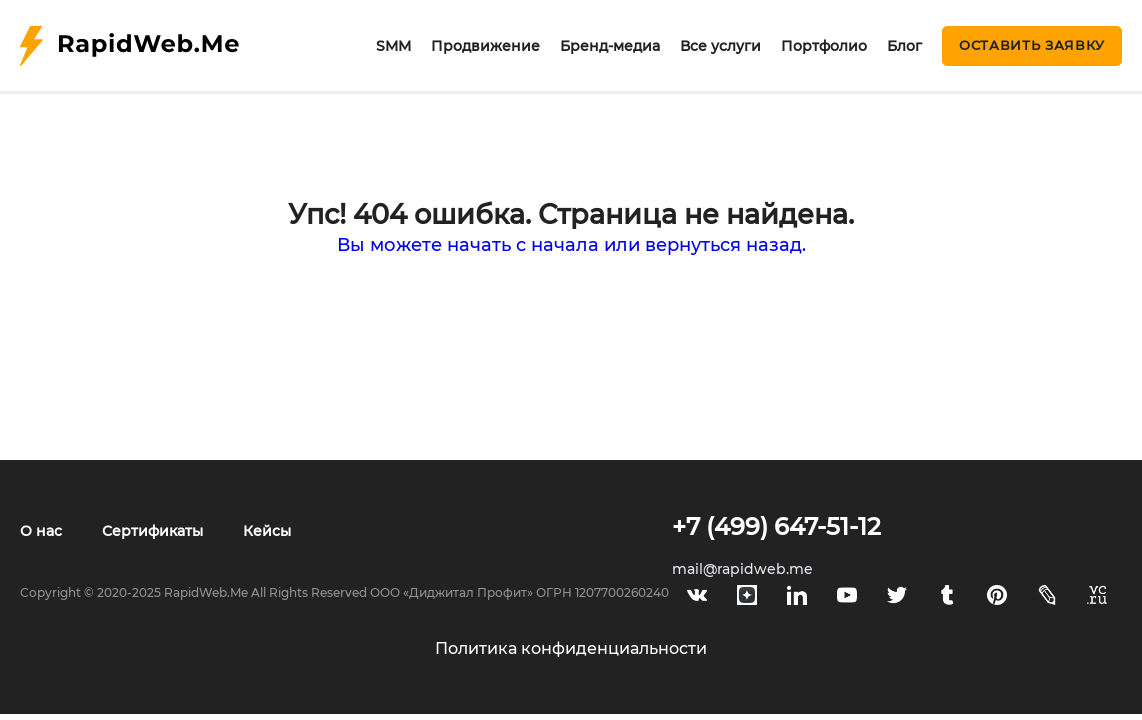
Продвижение (485, 46)
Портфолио (824, 46)
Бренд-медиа (610, 46)
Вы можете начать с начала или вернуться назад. (571, 245)
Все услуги (720, 46)
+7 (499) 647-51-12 (776, 526)
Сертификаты (152, 531)
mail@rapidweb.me (742, 569)
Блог (904, 46)
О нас (41, 531)
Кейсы (267, 531)
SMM (393, 46)
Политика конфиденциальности (571, 648)
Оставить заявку (1032, 45)
